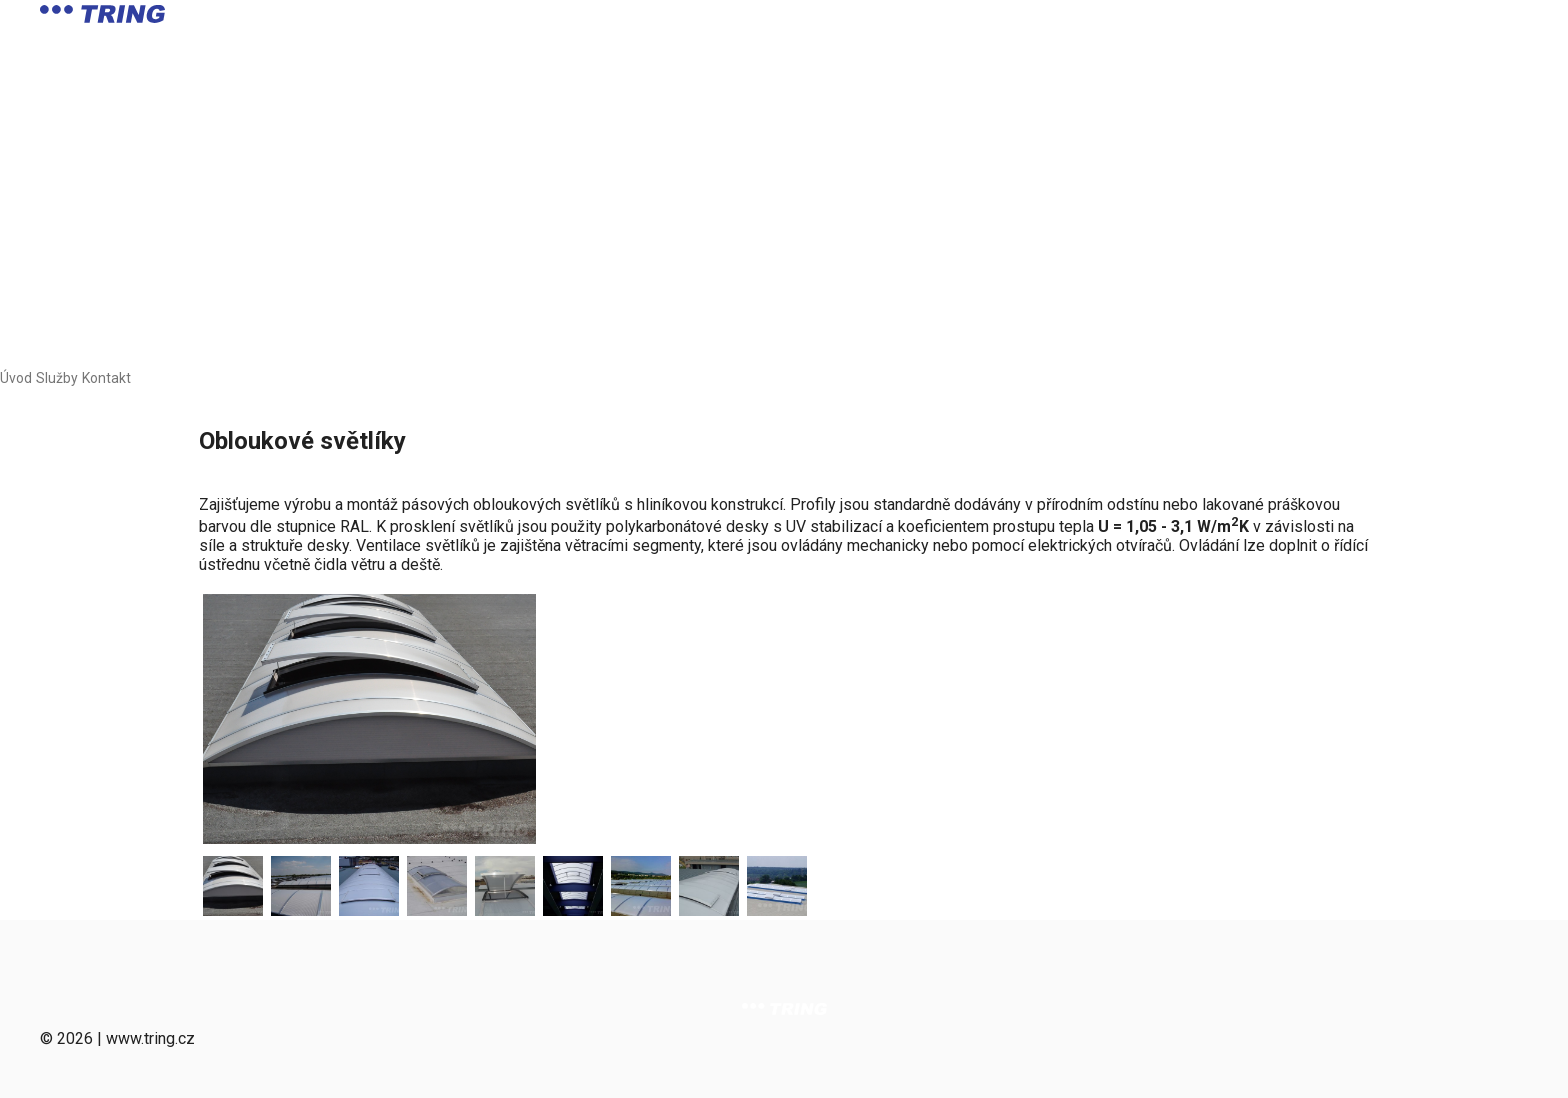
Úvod (16, 378)
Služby (57, 378)
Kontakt (106, 378)
